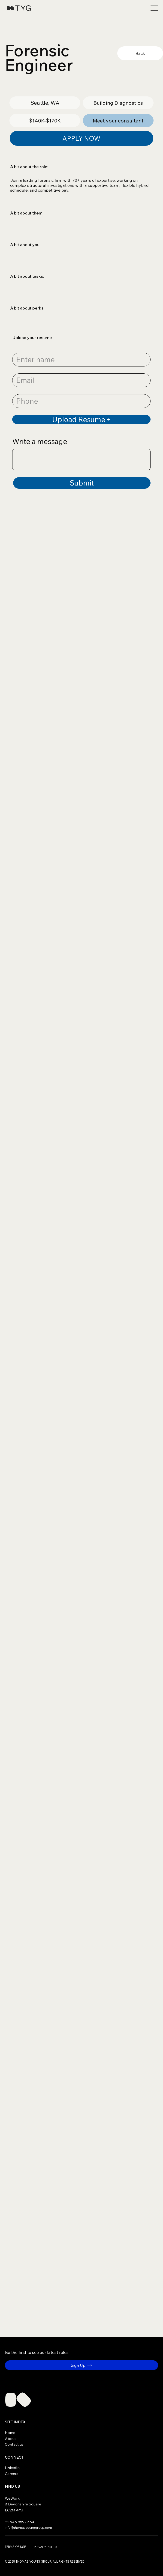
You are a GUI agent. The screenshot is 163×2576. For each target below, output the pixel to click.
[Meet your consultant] (118, 120)
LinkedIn (12, 2467)
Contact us (14, 2444)
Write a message (39, 441)
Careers (11, 2473)
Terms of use (15, 2547)
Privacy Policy (46, 2547)
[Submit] (82, 483)
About (10, 2438)
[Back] (140, 53)
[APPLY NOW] (82, 138)
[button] (81, 419)
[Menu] (154, 8)
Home (10, 2432)
